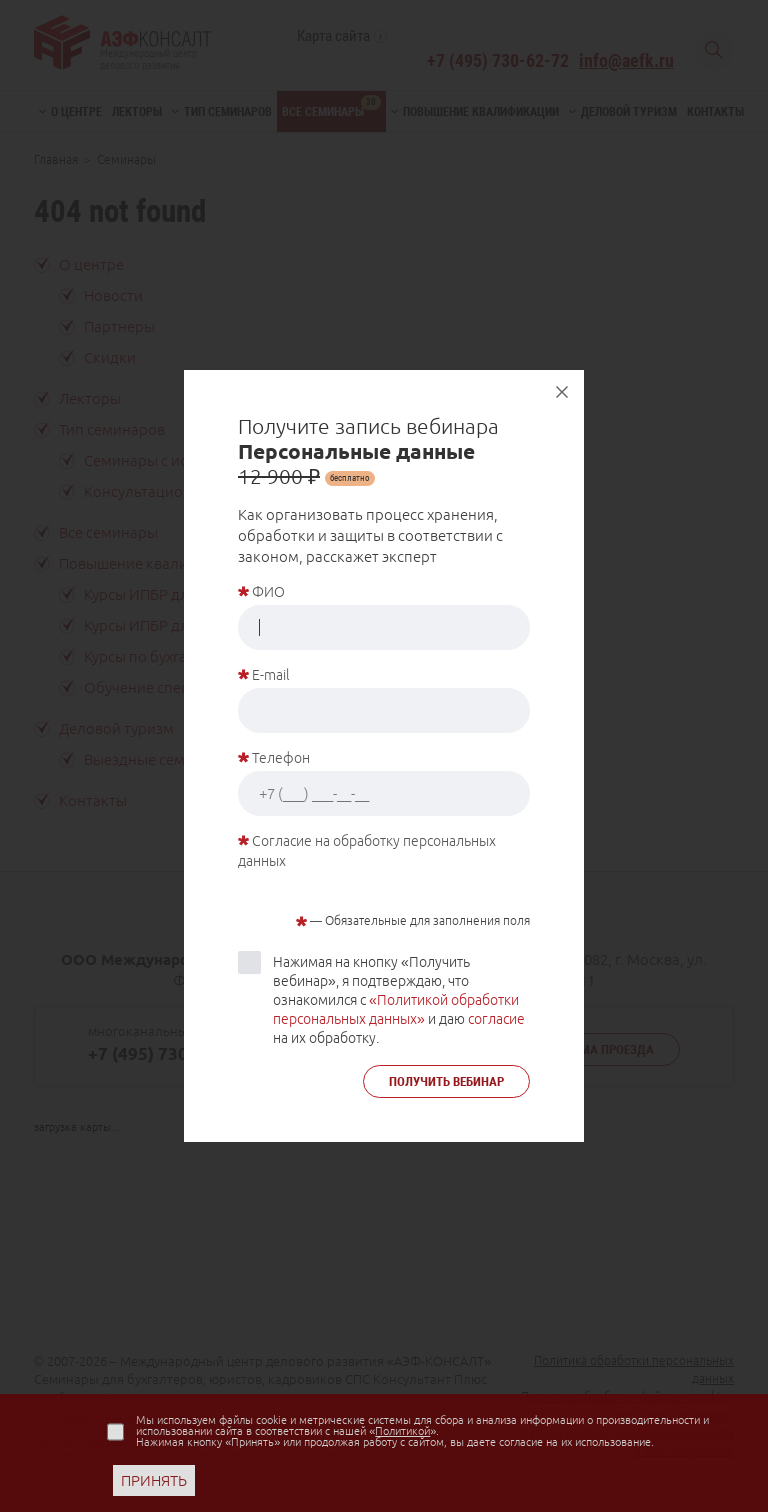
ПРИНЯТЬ (154, 1480)
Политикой (402, 1431)
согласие (496, 1019)
